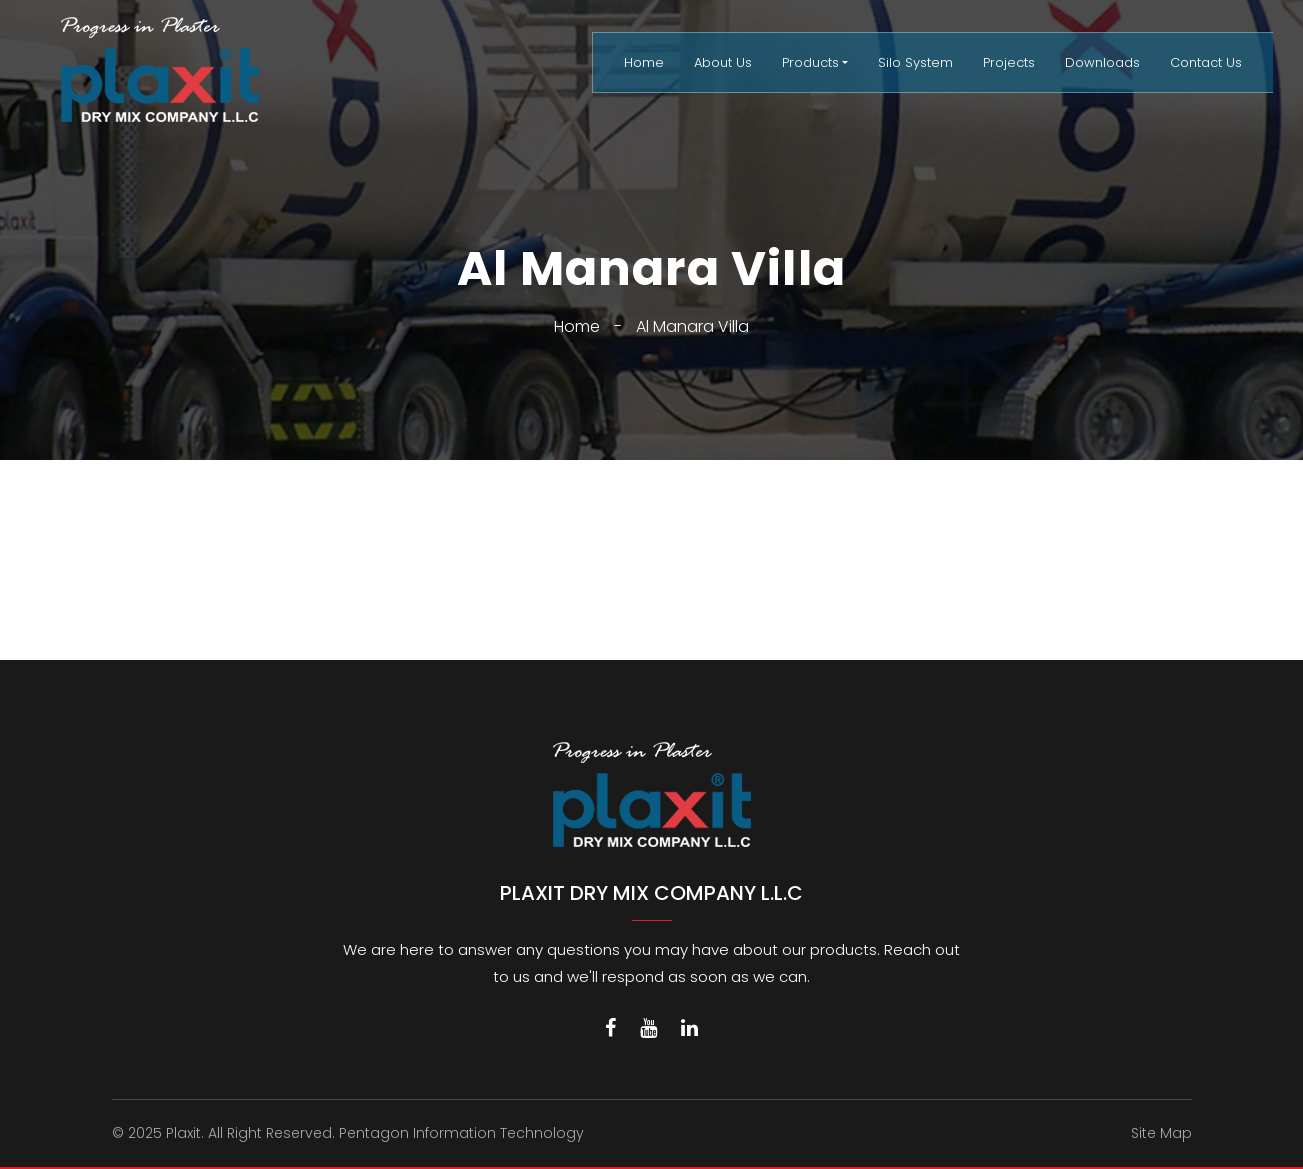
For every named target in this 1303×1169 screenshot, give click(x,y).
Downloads (1102, 62)
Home (644, 62)
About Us (723, 62)
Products (810, 62)
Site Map (1161, 1133)
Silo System (915, 62)
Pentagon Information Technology (461, 1133)
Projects (1009, 62)
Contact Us (1206, 62)
